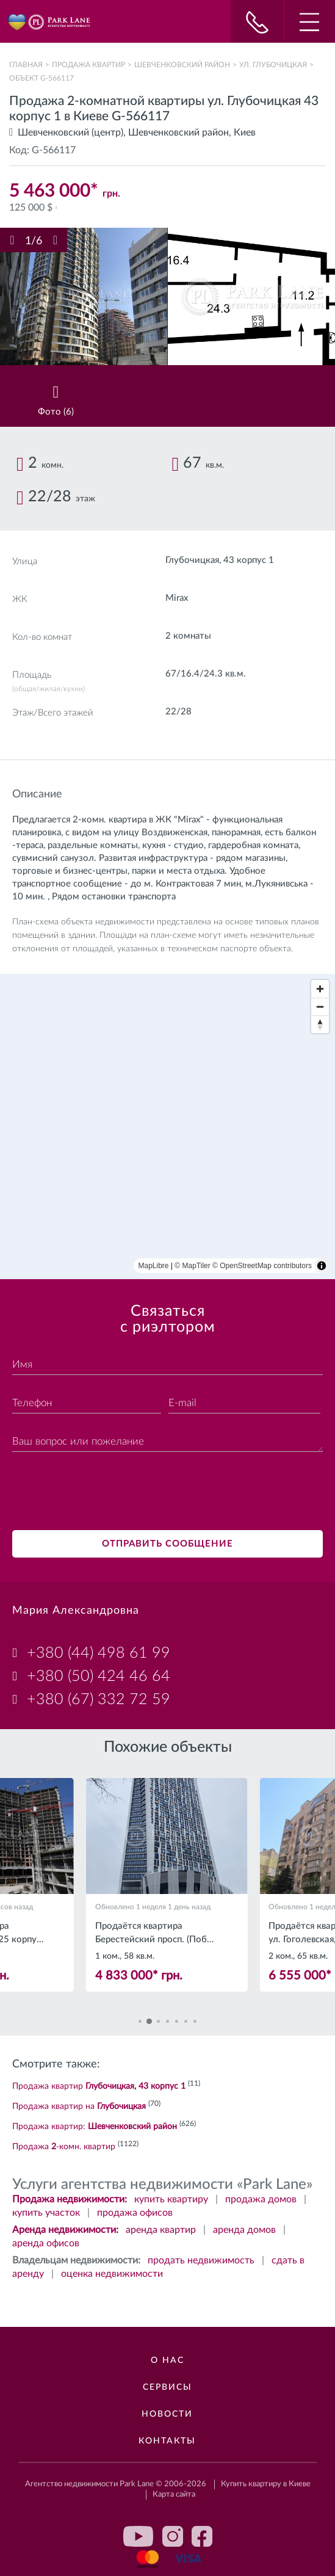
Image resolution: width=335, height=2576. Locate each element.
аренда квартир (161, 2230)
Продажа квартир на (79, 2106)
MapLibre (154, 1265)
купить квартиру (171, 2199)
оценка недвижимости (112, 2274)
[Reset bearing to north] (320, 1024)
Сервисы (167, 2387)
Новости (167, 2414)
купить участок (46, 2213)
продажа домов (261, 2199)
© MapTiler (192, 1265)
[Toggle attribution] (321, 1265)
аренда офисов (45, 2243)
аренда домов (244, 2230)
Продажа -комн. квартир (63, 2146)
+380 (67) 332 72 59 (98, 1699)
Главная (26, 64)
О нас (167, 2360)
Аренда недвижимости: (65, 2230)
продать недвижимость (201, 2260)
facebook (202, 2536)
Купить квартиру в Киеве (266, 2484)
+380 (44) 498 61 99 (98, 1653)
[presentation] (105, 1493)
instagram (172, 2536)
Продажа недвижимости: (69, 2199)
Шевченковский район (182, 64)
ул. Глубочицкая (273, 64)
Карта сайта (174, 2494)
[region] (167, 1126)
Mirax (176, 598)
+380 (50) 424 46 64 (98, 1676)
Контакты (167, 2441)
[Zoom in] (320, 989)
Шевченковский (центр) (70, 132)
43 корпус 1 (248, 560)
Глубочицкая (192, 560)
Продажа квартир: (94, 2126)
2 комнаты (188, 635)
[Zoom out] (320, 1006)
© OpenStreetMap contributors (262, 1265)
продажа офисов (135, 2213)
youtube (138, 2536)
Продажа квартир (88, 64)
